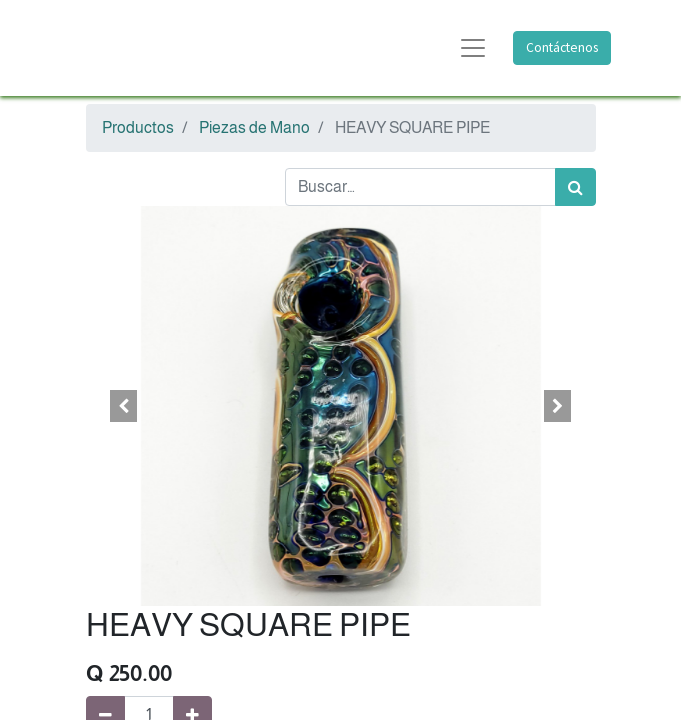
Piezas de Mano (254, 127)
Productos (138, 127)
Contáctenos (562, 47)
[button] (124, 406)
